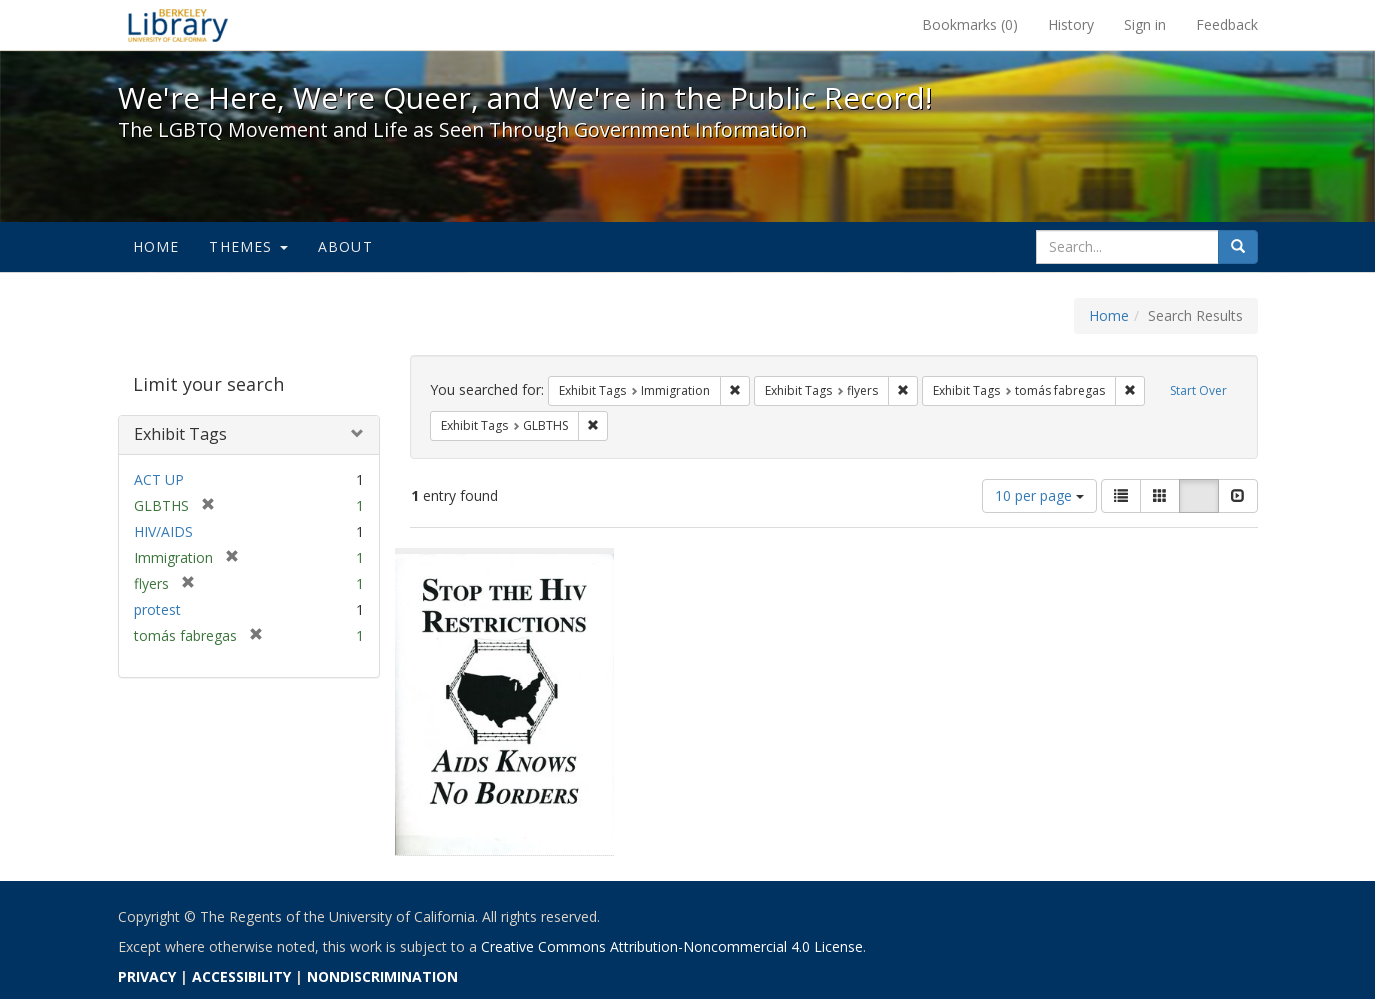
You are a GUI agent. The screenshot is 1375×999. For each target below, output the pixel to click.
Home (156, 246)
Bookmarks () (970, 24)
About (345, 246)
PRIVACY (147, 976)
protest (157, 609)
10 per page (1039, 495)
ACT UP (159, 479)
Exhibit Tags (180, 434)
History (1071, 24)
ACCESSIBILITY (241, 976)
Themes (248, 246)
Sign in (1145, 24)
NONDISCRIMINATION (382, 976)
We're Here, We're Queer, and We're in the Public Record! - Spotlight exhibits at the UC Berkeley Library (178, 25)
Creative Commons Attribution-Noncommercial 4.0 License (672, 946)
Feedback (1227, 24)
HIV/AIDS (163, 531)
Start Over (1198, 390)
